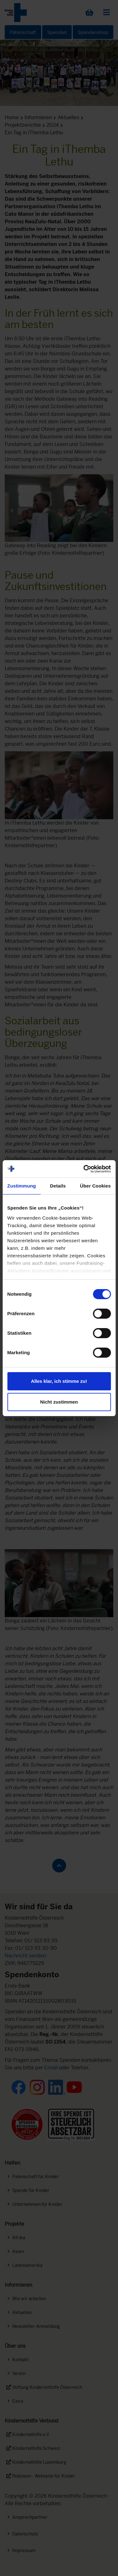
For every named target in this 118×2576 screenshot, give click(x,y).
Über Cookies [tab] (95, 1185)
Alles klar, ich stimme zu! (59, 1381)
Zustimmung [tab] (21, 1185)
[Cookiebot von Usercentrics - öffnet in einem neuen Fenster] (84, 1169)
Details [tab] (58, 1185)
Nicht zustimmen (59, 1402)
